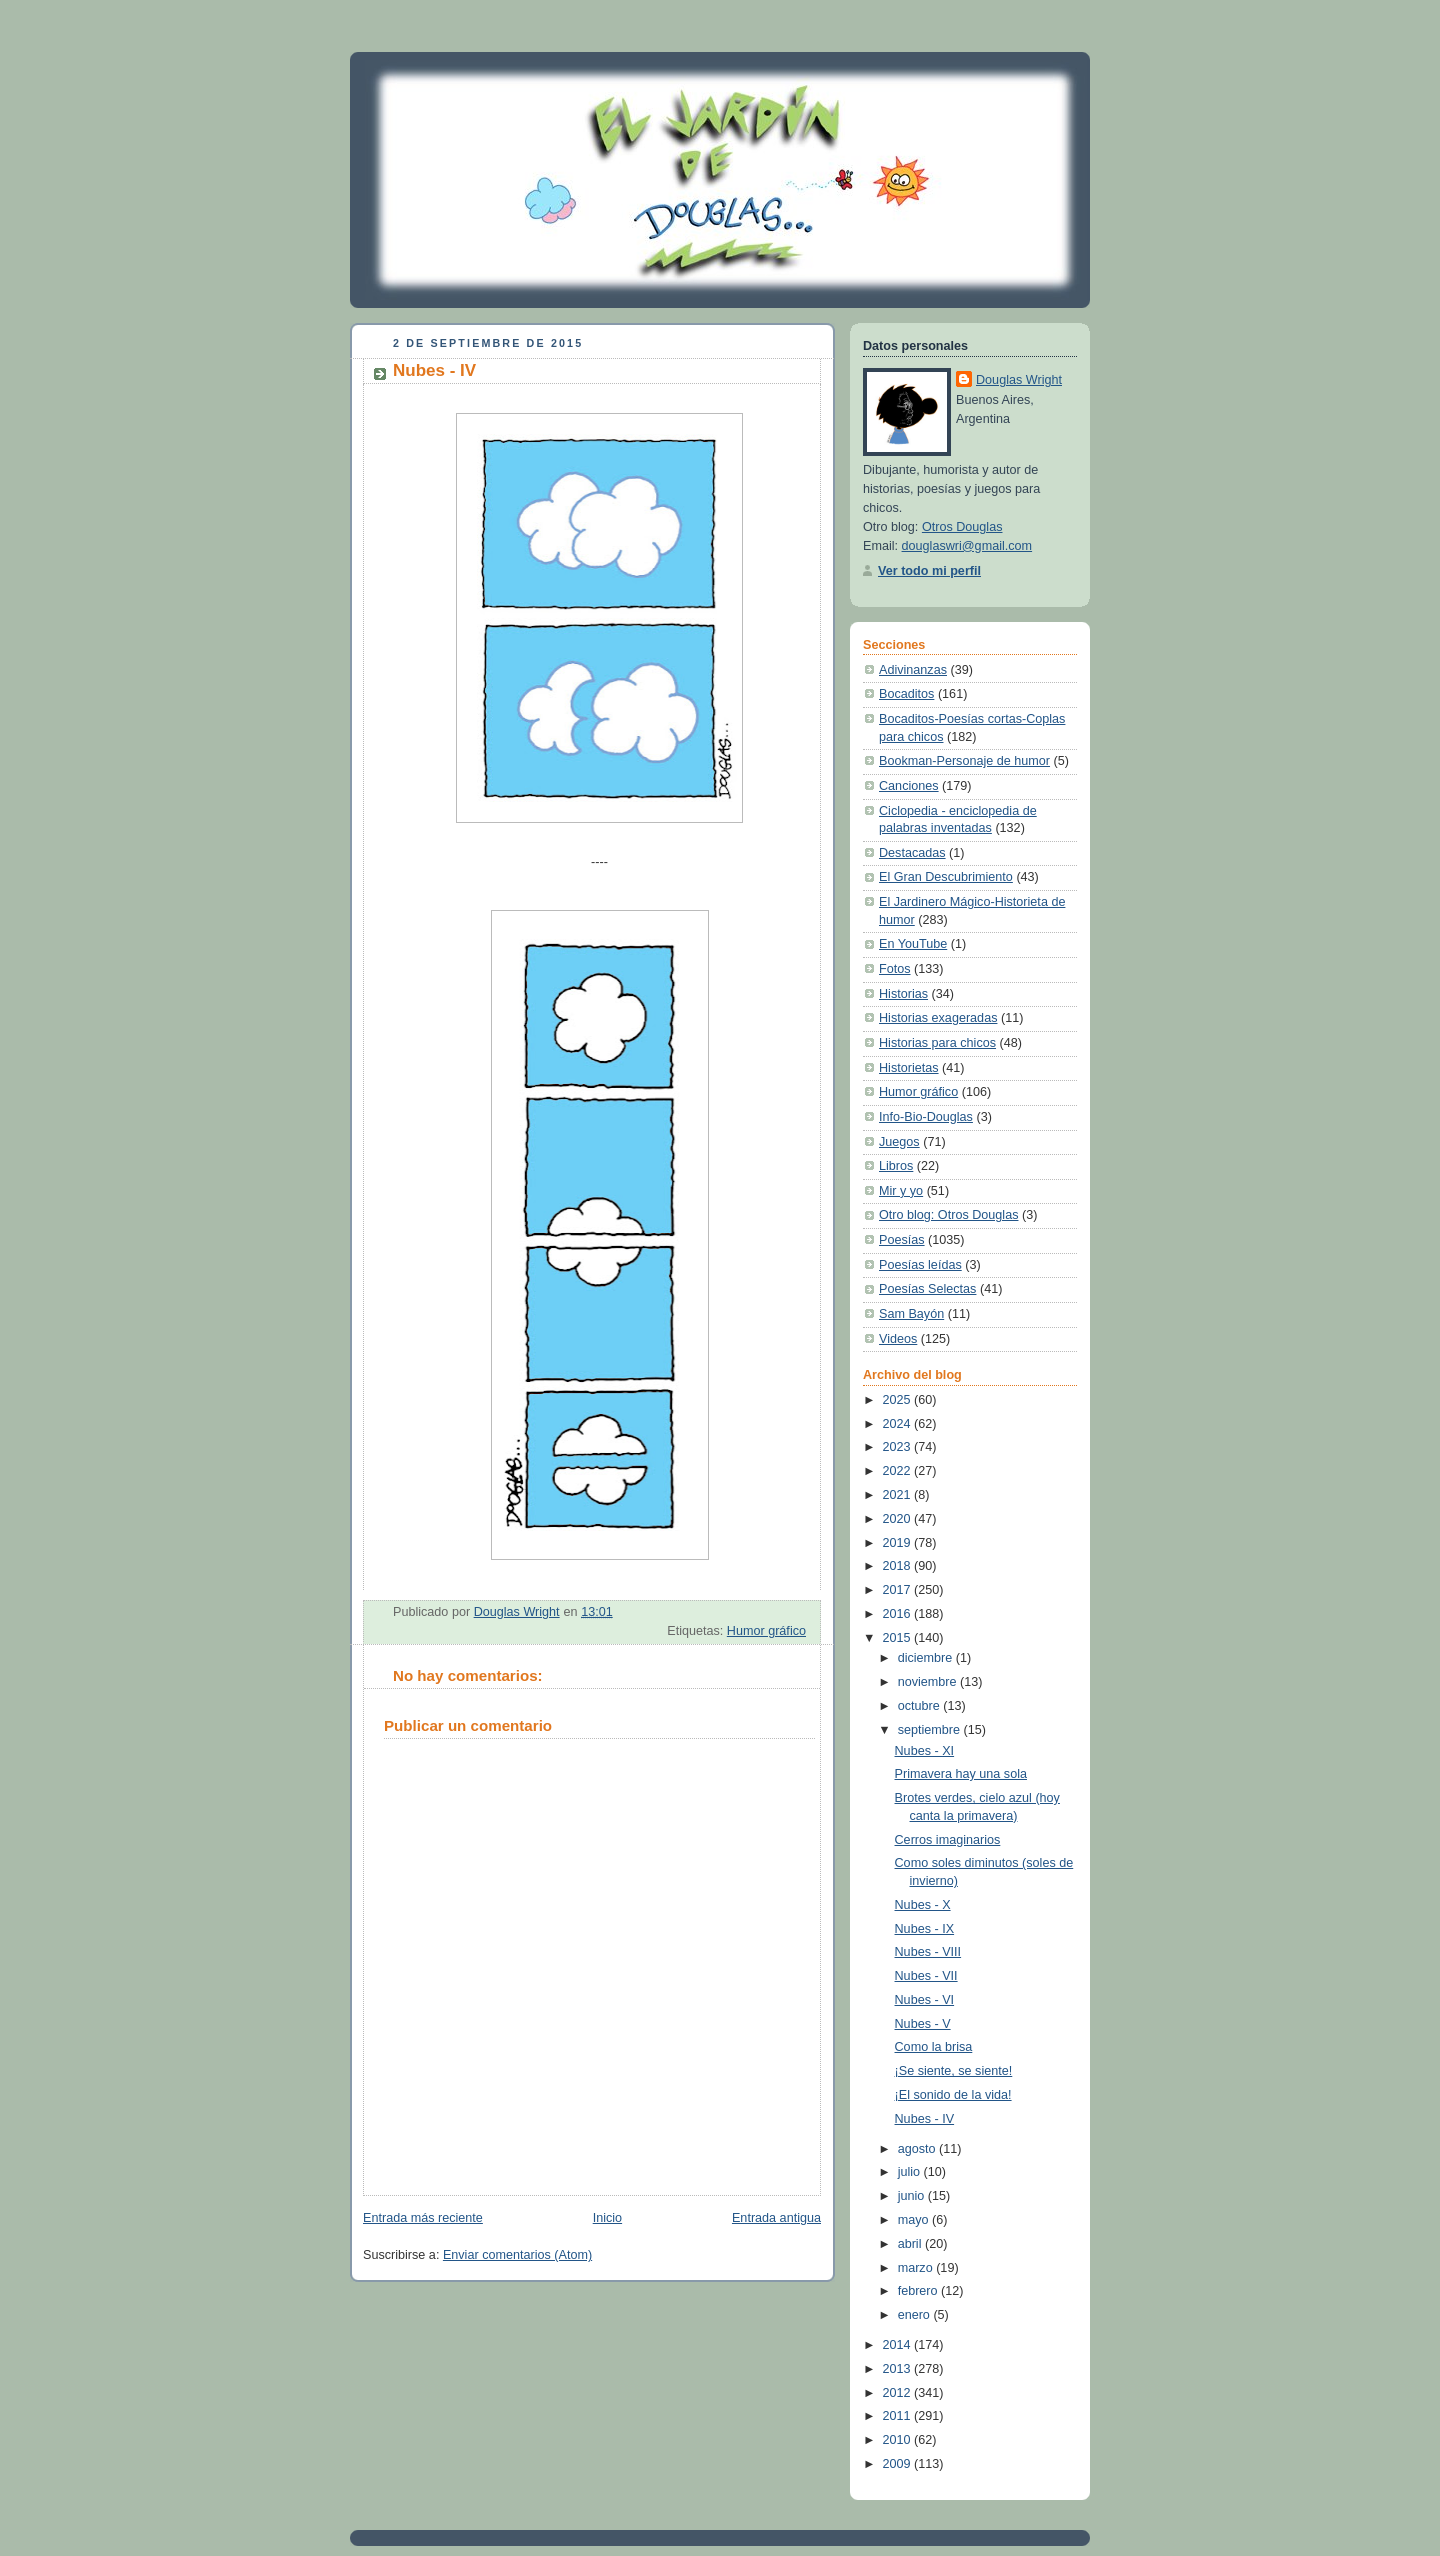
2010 (899, 2440)
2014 (899, 2345)
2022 (899, 1471)
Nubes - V (923, 2024)
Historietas (909, 1068)
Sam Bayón (911, 1314)
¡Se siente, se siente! (954, 2071)
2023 (899, 1447)
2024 (899, 1424)
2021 (899, 1495)
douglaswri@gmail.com (967, 546)
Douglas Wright (1019, 380)
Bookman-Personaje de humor (964, 761)
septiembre (931, 1730)
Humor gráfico (766, 1631)
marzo (917, 2268)
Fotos (895, 969)
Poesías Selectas (927, 1289)
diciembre (927, 1658)
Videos (898, 1339)
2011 (899, 2416)
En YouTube (913, 944)
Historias (903, 994)
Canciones (909, 786)
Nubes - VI (925, 2000)
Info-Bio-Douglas (926, 1117)
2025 (899, 1400)
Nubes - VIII (928, 1952)
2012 (899, 2393)
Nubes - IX (925, 1929)
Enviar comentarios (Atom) (517, 2255)
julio (911, 2172)
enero (916, 2315)
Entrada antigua (776, 2218)
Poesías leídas (920, 1265)
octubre (921, 1706)
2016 (899, 1614)
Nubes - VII (926, 1976)
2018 (899, 1566)
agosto (918, 2149)
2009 (899, 2464)
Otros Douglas (962, 527)
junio (913, 2196)
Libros (896, 1166)
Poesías (902, 1240)
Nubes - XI (925, 1751)
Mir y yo (901, 1191)
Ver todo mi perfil (929, 571)
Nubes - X (923, 1905)
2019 (899, 1543)
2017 (899, 1590)
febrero (919, 2291)
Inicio (607, 2218)
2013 (899, 2369)
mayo (915, 2220)
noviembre (929, 1682)
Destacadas (912, 853)
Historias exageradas (938, 1018)
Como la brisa (934, 2047)
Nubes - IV (925, 2119)
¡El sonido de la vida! (953, 2095)
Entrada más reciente (423, 2218)
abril (911, 2244)
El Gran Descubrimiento (946, 877)
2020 (899, 1519)
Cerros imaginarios (948, 1840)
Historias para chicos (937, 1043)
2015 (899, 1638)
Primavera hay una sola (961, 1774)
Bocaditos (906, 694)
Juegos (899, 1142)
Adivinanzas (913, 670)
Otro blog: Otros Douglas (948, 1215)
